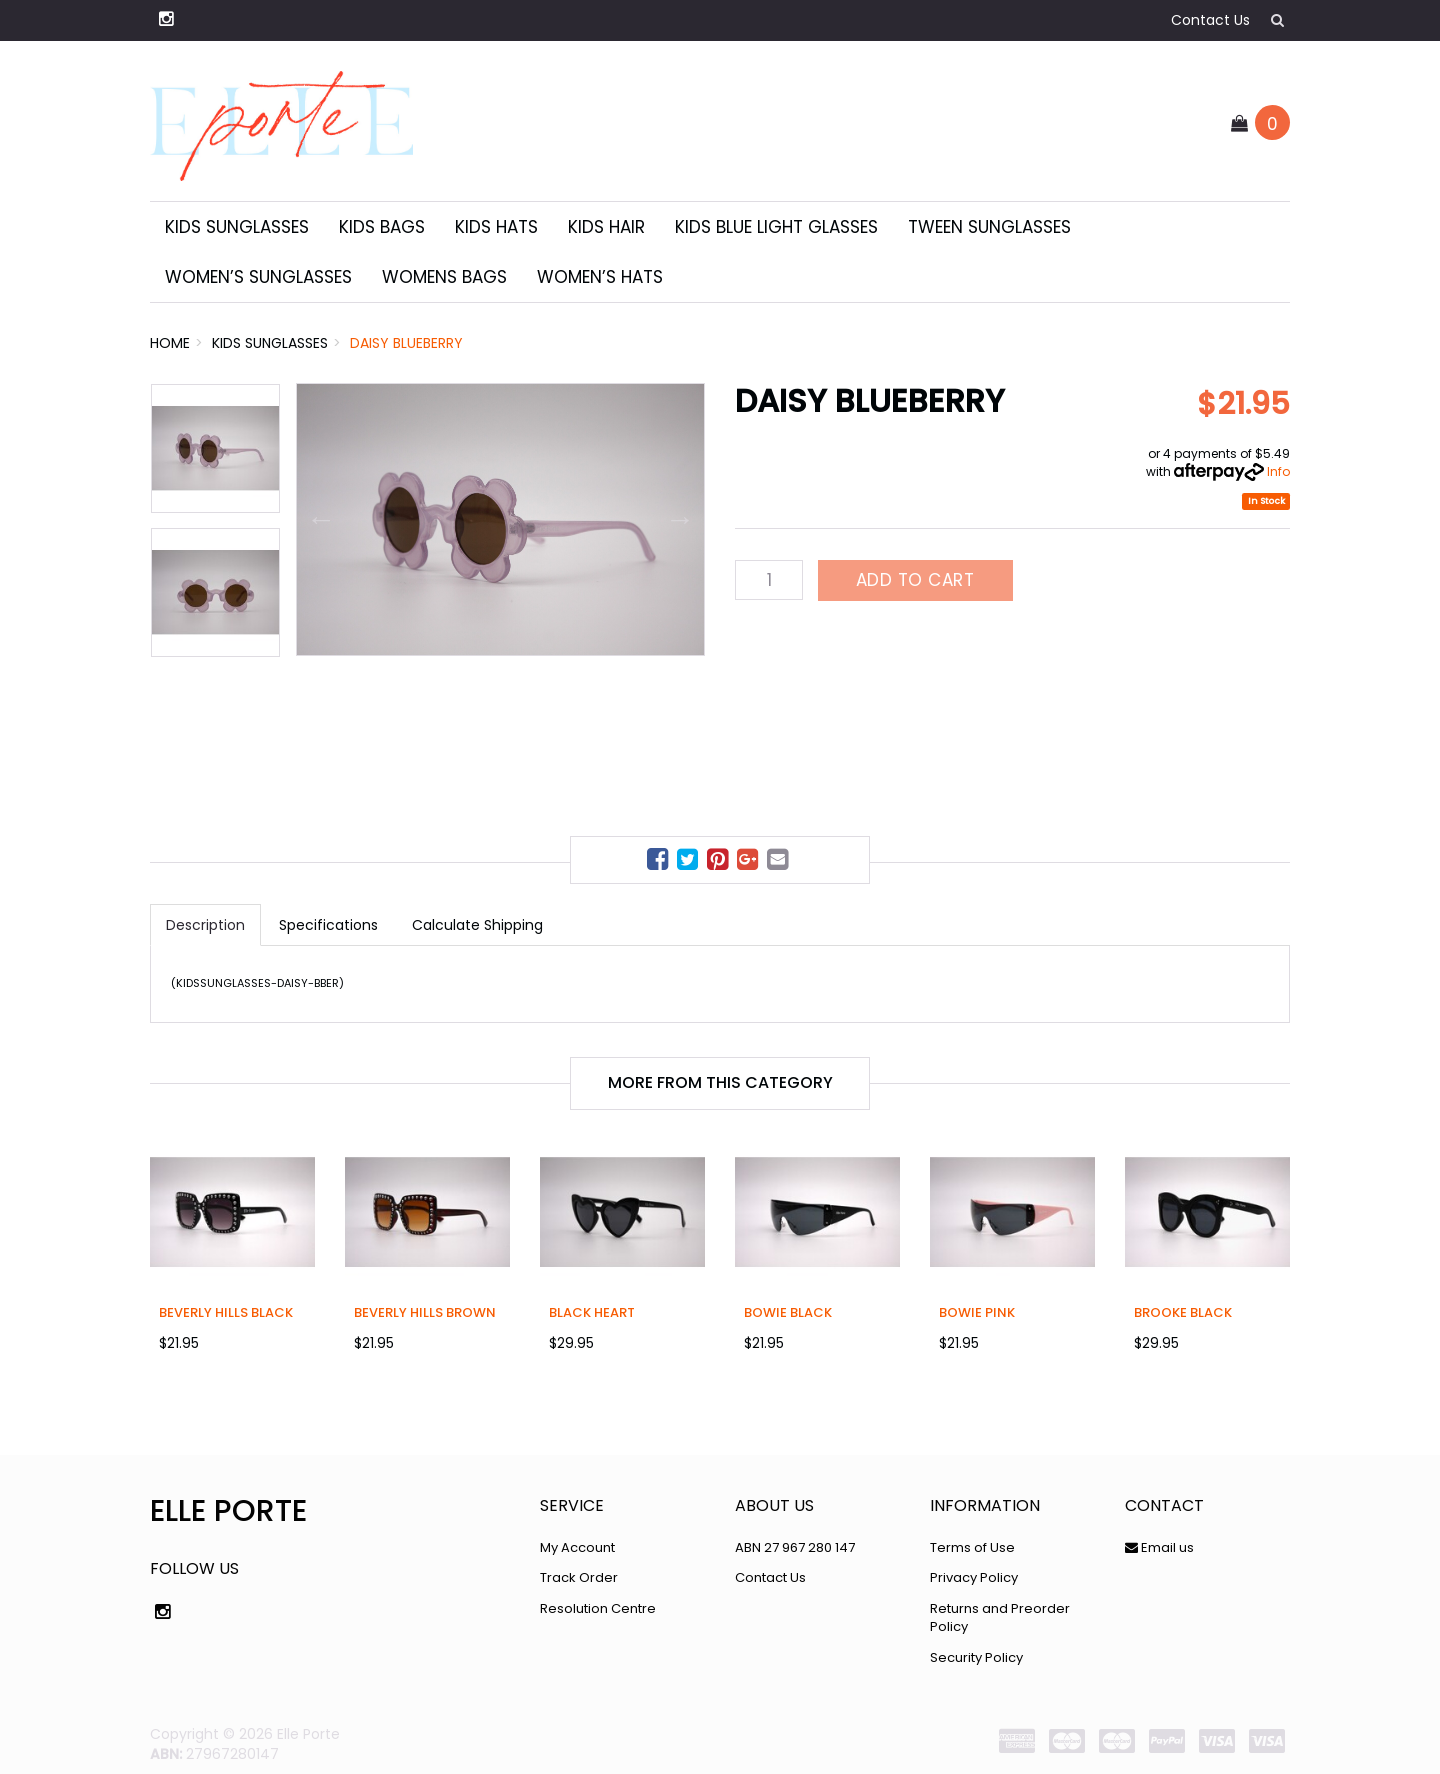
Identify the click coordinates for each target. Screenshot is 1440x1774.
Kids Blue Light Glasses (776, 227)
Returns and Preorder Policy (1000, 1618)
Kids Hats (496, 227)
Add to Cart (915, 580)
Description (205, 925)
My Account (577, 1547)
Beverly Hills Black (226, 1312)
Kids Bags (382, 227)
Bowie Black (788, 1312)
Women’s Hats (600, 277)
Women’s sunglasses (258, 277)
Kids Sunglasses (237, 227)
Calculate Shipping (477, 925)
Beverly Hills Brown (425, 1312)
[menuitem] (660, 862)
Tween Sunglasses (989, 227)
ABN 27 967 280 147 (795, 1547)
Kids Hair (606, 227)
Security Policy (976, 1657)
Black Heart (592, 1312)
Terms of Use (972, 1547)
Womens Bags (444, 277)
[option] (500, 519)
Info (1278, 471)
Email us (1159, 1547)
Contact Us (1210, 20)
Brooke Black (1183, 1312)
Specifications (328, 925)
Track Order (579, 1577)
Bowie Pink (977, 1312)
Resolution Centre (598, 1608)
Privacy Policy (974, 1577)
